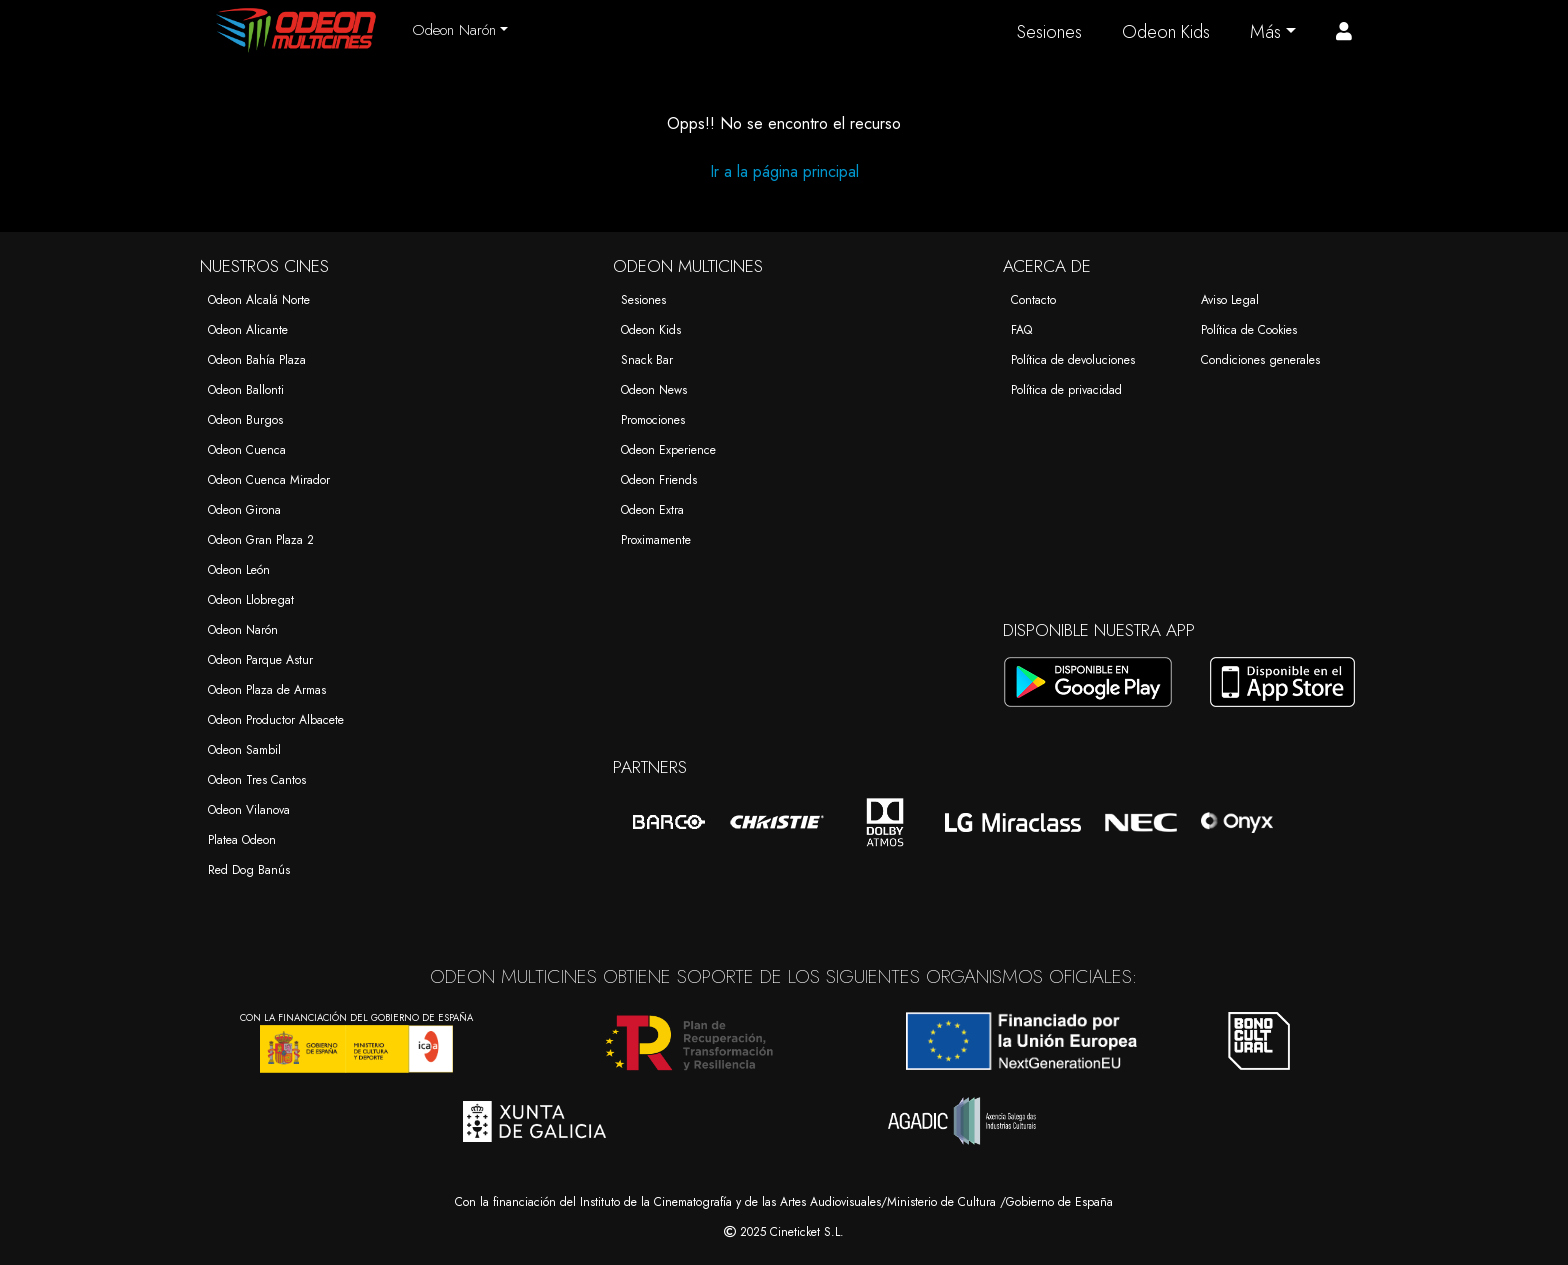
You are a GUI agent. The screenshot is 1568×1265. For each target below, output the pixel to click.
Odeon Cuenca (247, 450)
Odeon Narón (243, 630)
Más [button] (1265, 32)
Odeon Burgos (245, 420)
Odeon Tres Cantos (257, 780)
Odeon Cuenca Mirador (269, 480)
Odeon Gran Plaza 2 (261, 540)
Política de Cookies (1249, 330)
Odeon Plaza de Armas (267, 690)
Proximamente (656, 540)
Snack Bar (647, 360)
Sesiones (1049, 32)
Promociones (653, 420)
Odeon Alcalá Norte (259, 300)
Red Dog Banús (249, 870)
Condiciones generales (1260, 360)
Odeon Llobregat (251, 600)
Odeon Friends (659, 480)
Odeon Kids (1166, 32)
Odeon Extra (652, 510)
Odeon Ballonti (246, 390)
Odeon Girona (244, 510)
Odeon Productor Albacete (276, 720)
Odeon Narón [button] (454, 30)
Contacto (1033, 300)
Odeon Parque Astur (260, 660)
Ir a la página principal (784, 171)
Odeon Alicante (248, 330)
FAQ (1021, 330)
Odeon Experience (668, 450)
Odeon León (239, 570)
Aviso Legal (1230, 300)
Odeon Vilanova (249, 810)
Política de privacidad (1066, 390)
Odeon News (654, 390)
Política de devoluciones (1073, 360)
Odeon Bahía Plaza (257, 360)
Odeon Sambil (244, 750)
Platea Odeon (242, 840)
